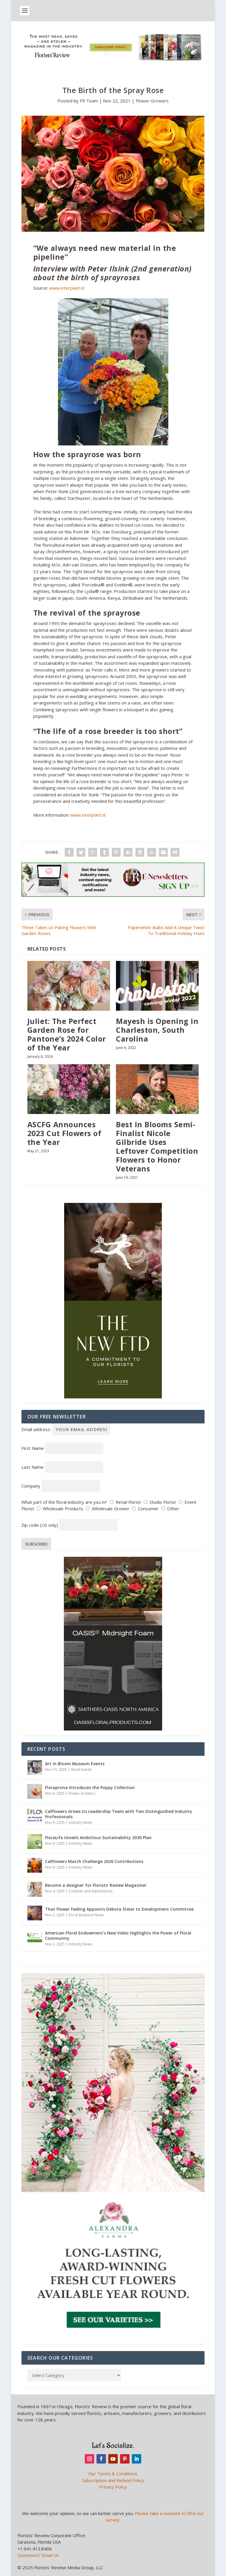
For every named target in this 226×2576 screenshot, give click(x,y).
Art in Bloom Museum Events (74, 1763)
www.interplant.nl (66, 288)
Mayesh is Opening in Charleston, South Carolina (157, 1030)
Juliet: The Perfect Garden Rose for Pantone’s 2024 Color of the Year (66, 1034)
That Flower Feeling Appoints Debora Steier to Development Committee (119, 1909)
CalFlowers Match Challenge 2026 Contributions (94, 1861)
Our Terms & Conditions (112, 2473)
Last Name (32, 1467)
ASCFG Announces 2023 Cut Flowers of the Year (64, 1133)
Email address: (65, 1429)
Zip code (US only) (39, 1525)
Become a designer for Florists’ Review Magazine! (95, 1885)
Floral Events (81, 1769)
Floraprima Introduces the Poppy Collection (90, 1787)
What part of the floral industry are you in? (64, 1502)
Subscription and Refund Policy (113, 2480)
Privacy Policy (113, 2487)
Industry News (80, 1822)
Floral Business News (86, 1914)
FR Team (89, 101)
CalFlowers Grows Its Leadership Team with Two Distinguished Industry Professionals (118, 1813)
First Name (32, 1448)
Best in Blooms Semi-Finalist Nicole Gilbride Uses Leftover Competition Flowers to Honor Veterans (157, 1146)
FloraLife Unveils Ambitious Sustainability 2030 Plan (98, 1837)
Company (30, 1486)
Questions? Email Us (38, 2555)
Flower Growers (152, 101)
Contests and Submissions (90, 1891)
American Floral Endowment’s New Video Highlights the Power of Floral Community (118, 1935)
